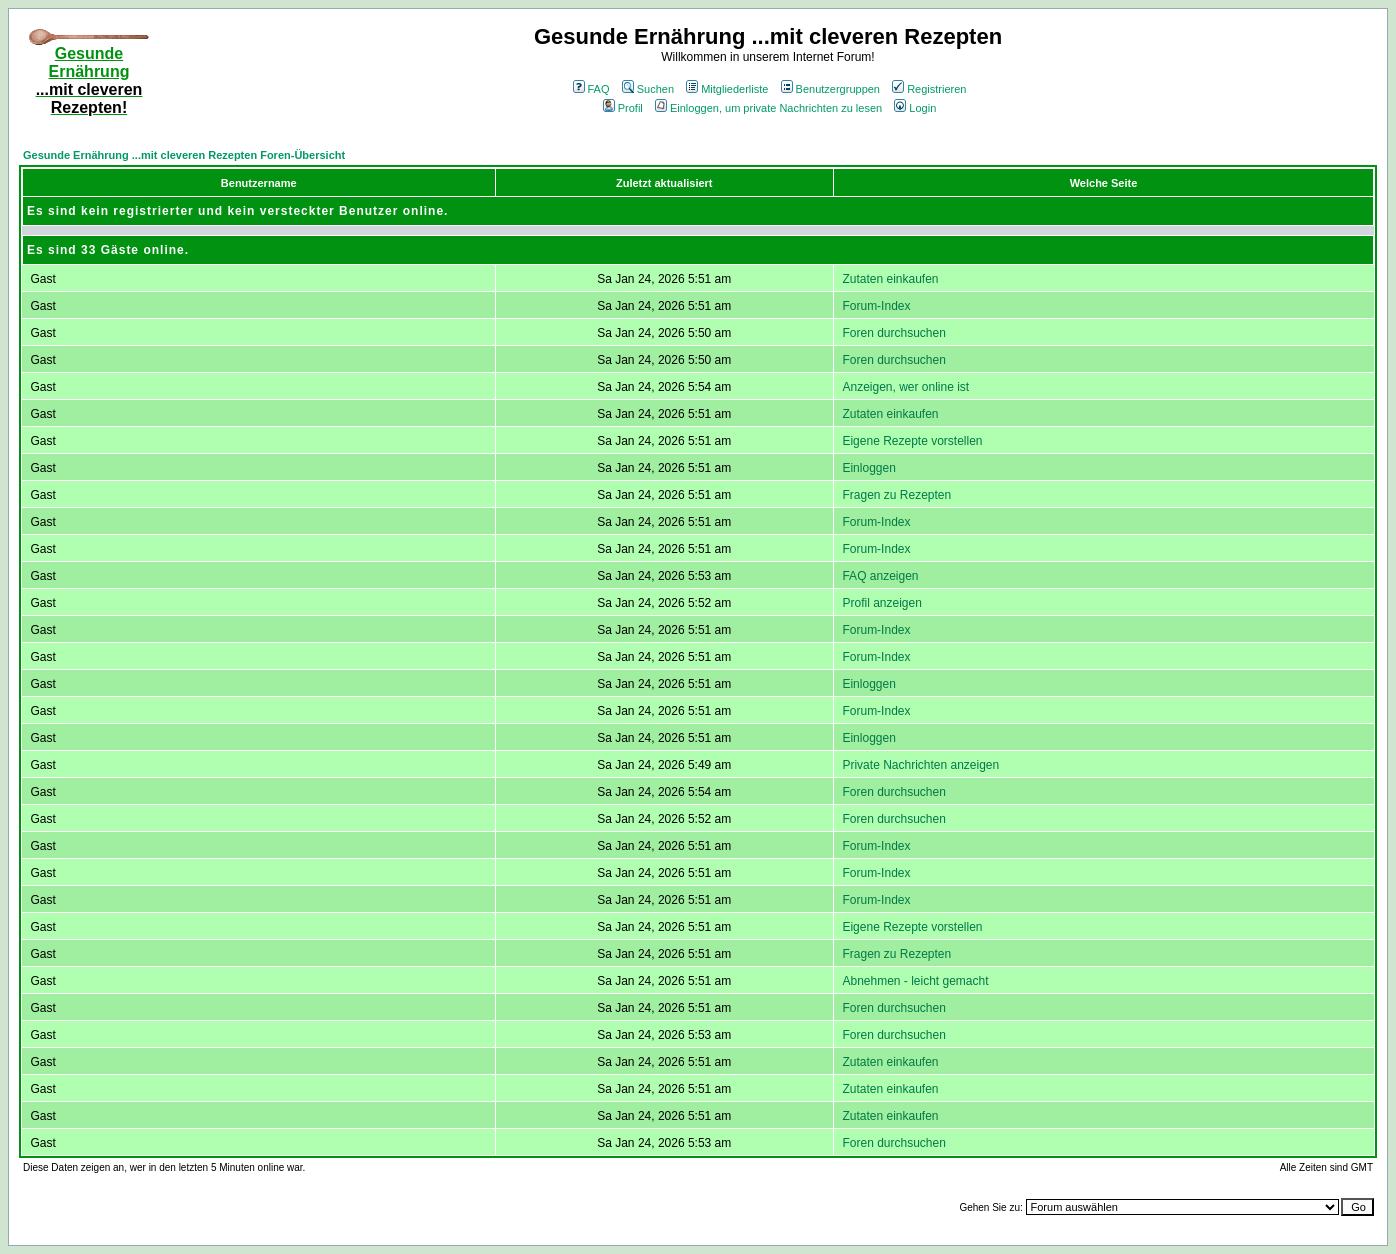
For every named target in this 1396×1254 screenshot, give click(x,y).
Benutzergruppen (830, 89)
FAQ (591, 89)
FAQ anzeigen (880, 576)
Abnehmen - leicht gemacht (915, 981)
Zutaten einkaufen (890, 279)
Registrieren (929, 89)
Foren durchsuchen (893, 333)
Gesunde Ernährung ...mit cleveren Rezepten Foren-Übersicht (184, 155)
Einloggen (868, 468)
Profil (623, 108)
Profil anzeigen (881, 603)
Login (915, 108)
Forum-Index (876, 306)
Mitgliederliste (727, 89)
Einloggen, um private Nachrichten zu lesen (768, 108)
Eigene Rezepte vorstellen (912, 441)
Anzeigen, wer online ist (905, 387)
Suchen (648, 89)
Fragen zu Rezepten (896, 495)
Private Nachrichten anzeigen (920, 765)
